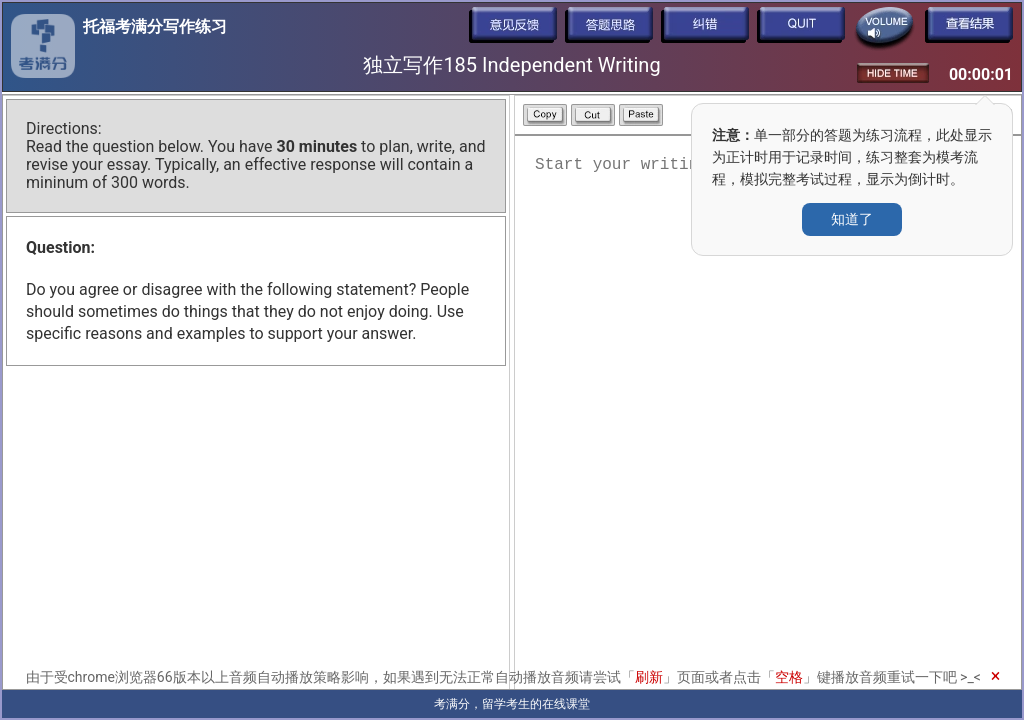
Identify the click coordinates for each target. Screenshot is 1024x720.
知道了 (852, 219)
